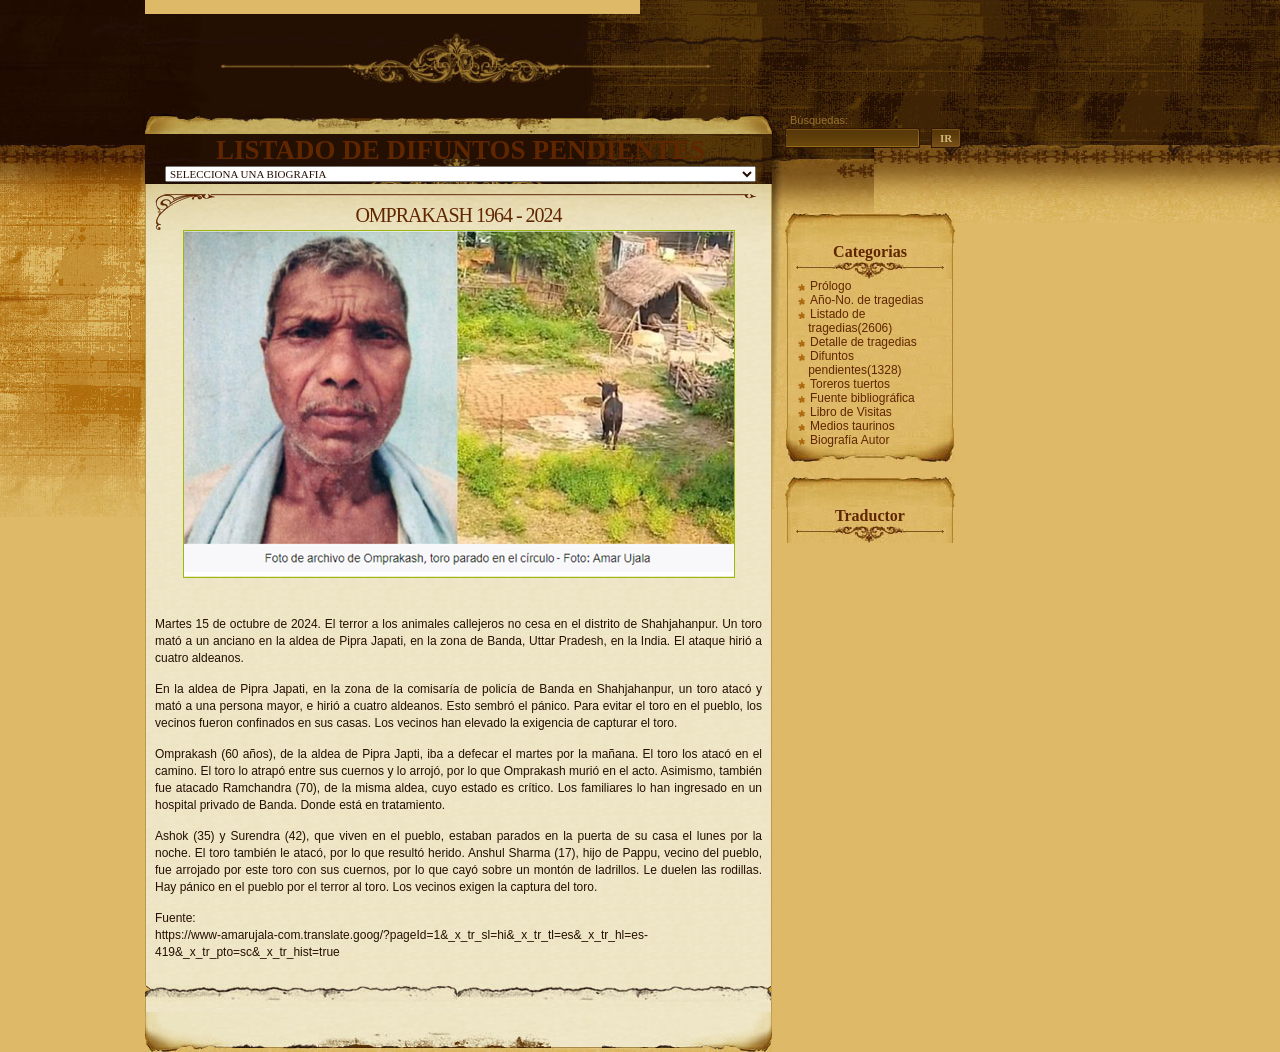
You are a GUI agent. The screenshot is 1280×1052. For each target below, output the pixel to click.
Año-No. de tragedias (866, 300)
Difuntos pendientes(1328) (854, 363)
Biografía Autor (849, 440)
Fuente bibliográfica (862, 398)
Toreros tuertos (850, 384)
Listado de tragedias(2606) (850, 321)
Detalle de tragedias (863, 342)
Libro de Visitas (851, 412)
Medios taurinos (852, 426)
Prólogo (830, 286)
